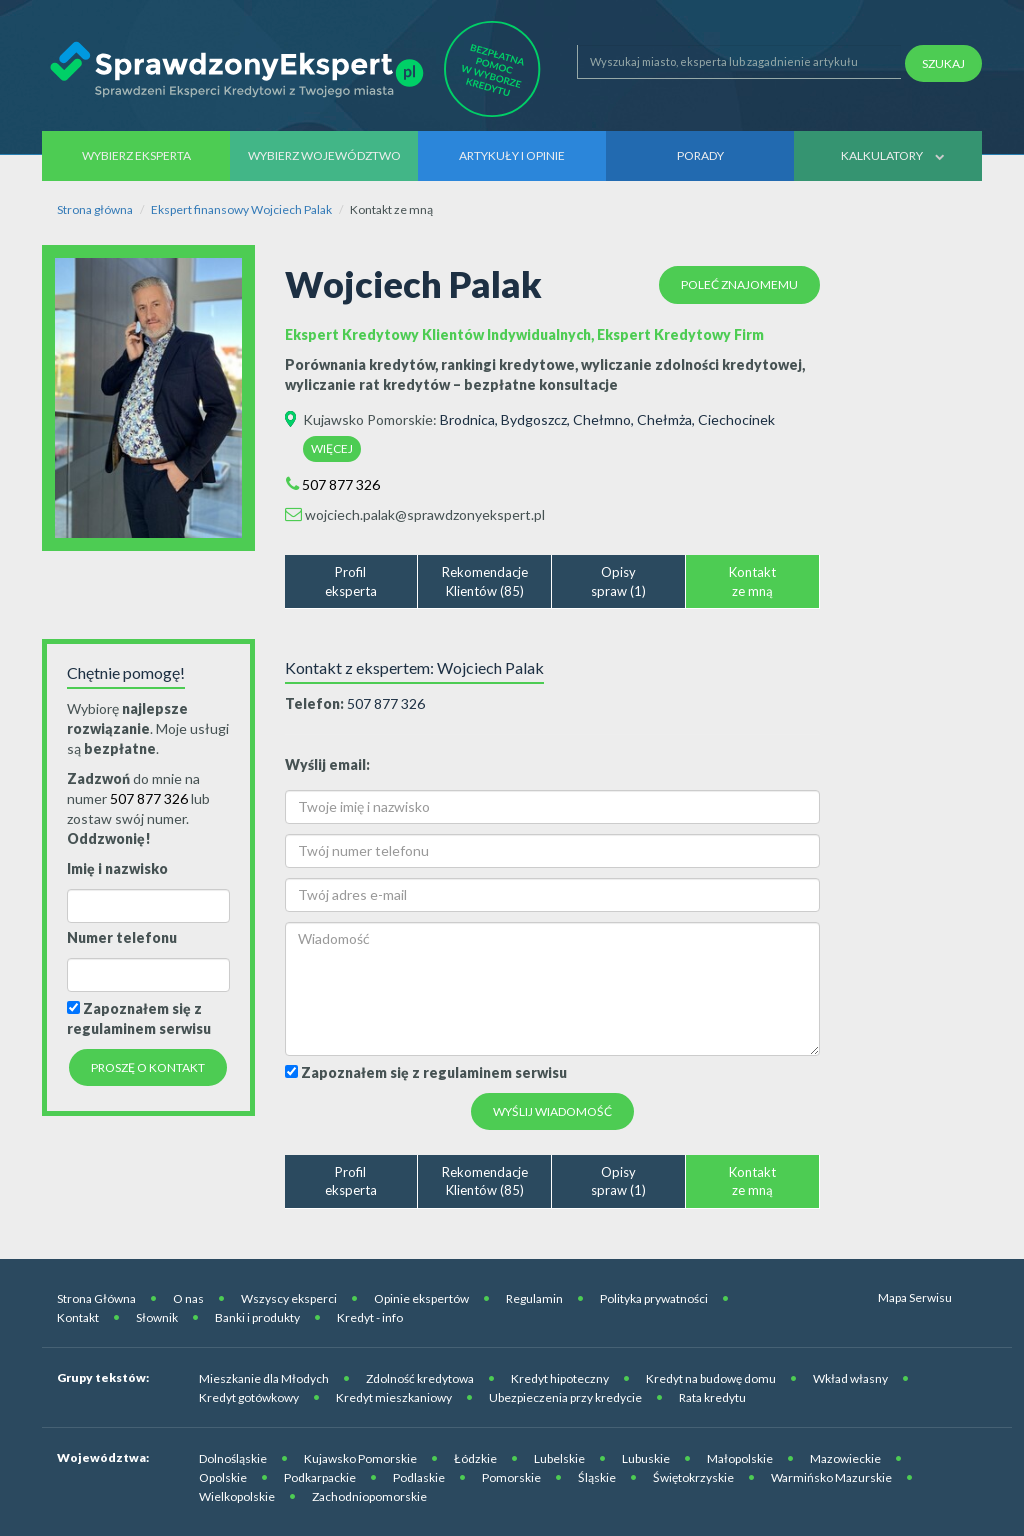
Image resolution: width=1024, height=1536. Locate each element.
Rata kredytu (712, 1397)
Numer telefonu (122, 937)
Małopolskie (740, 1458)
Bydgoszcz (534, 419)
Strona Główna (96, 1298)
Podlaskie (419, 1477)
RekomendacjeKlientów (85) (485, 581)
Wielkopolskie (237, 1496)
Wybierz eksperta (136, 155)
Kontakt (78, 1317)
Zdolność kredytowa (420, 1378)
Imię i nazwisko (117, 868)
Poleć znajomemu (739, 284)
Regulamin (534, 1298)
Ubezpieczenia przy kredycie (565, 1397)
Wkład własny (850, 1378)
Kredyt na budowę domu (711, 1378)
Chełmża (664, 419)
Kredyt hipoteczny (560, 1378)
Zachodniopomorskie (369, 1496)
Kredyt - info (370, 1317)
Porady (700, 155)
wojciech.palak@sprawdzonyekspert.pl (425, 514)
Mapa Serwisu (915, 1297)
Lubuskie (646, 1458)
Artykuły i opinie (512, 155)
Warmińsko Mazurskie (831, 1477)
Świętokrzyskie (693, 1477)
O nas (188, 1298)
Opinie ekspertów (421, 1298)
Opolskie (223, 1477)
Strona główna (95, 209)
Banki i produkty (257, 1317)
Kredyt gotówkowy (249, 1397)
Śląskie (597, 1477)
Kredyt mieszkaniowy (394, 1397)
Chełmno (602, 419)
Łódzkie (475, 1458)
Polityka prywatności (654, 1298)
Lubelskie (559, 1458)
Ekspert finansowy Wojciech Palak (241, 209)
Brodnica (467, 419)
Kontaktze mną (752, 581)
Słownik (157, 1317)
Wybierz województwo (324, 155)
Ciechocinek (736, 419)
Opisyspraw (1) (618, 581)
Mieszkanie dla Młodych (264, 1378)
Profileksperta (351, 581)
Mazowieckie (845, 1458)
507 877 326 (341, 484)
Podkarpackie (320, 1477)
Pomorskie (511, 1477)
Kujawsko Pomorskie (368, 419)
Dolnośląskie (233, 1458)
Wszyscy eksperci (289, 1298)
